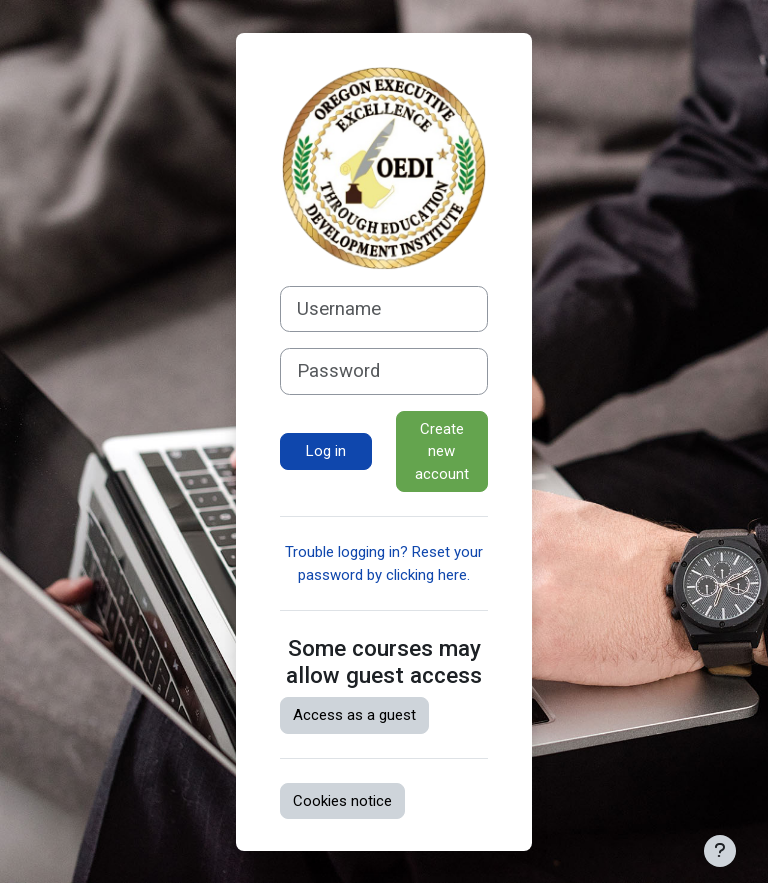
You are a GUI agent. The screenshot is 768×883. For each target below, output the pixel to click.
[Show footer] (720, 851)
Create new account (442, 451)
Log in (326, 451)
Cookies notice (342, 801)
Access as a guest (354, 715)
